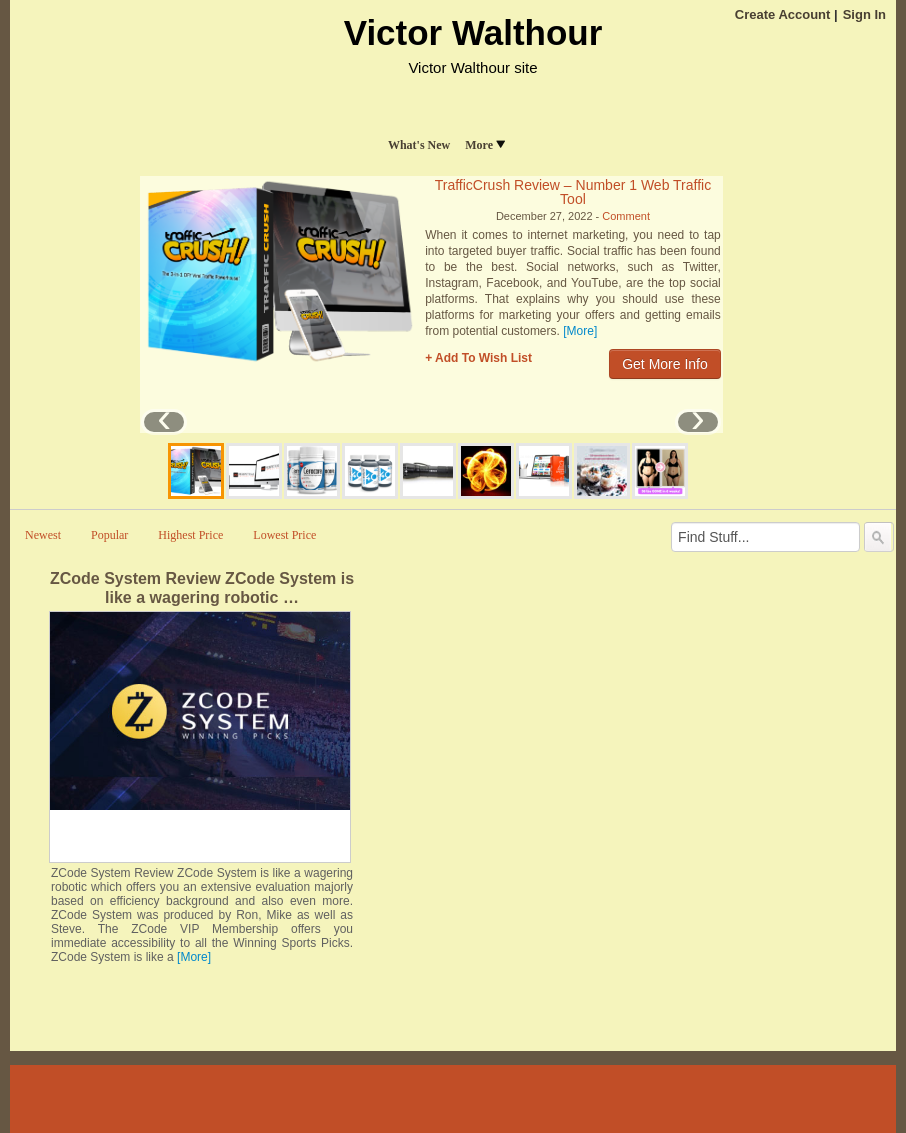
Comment (626, 216)
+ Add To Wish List (478, 358)
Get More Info (665, 364)
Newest (43, 535)
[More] (580, 331)
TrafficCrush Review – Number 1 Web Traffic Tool (573, 192)
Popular (109, 535)
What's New (419, 145)
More (485, 145)
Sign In (864, 14)
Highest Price (190, 535)
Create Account (783, 14)
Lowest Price (284, 535)
